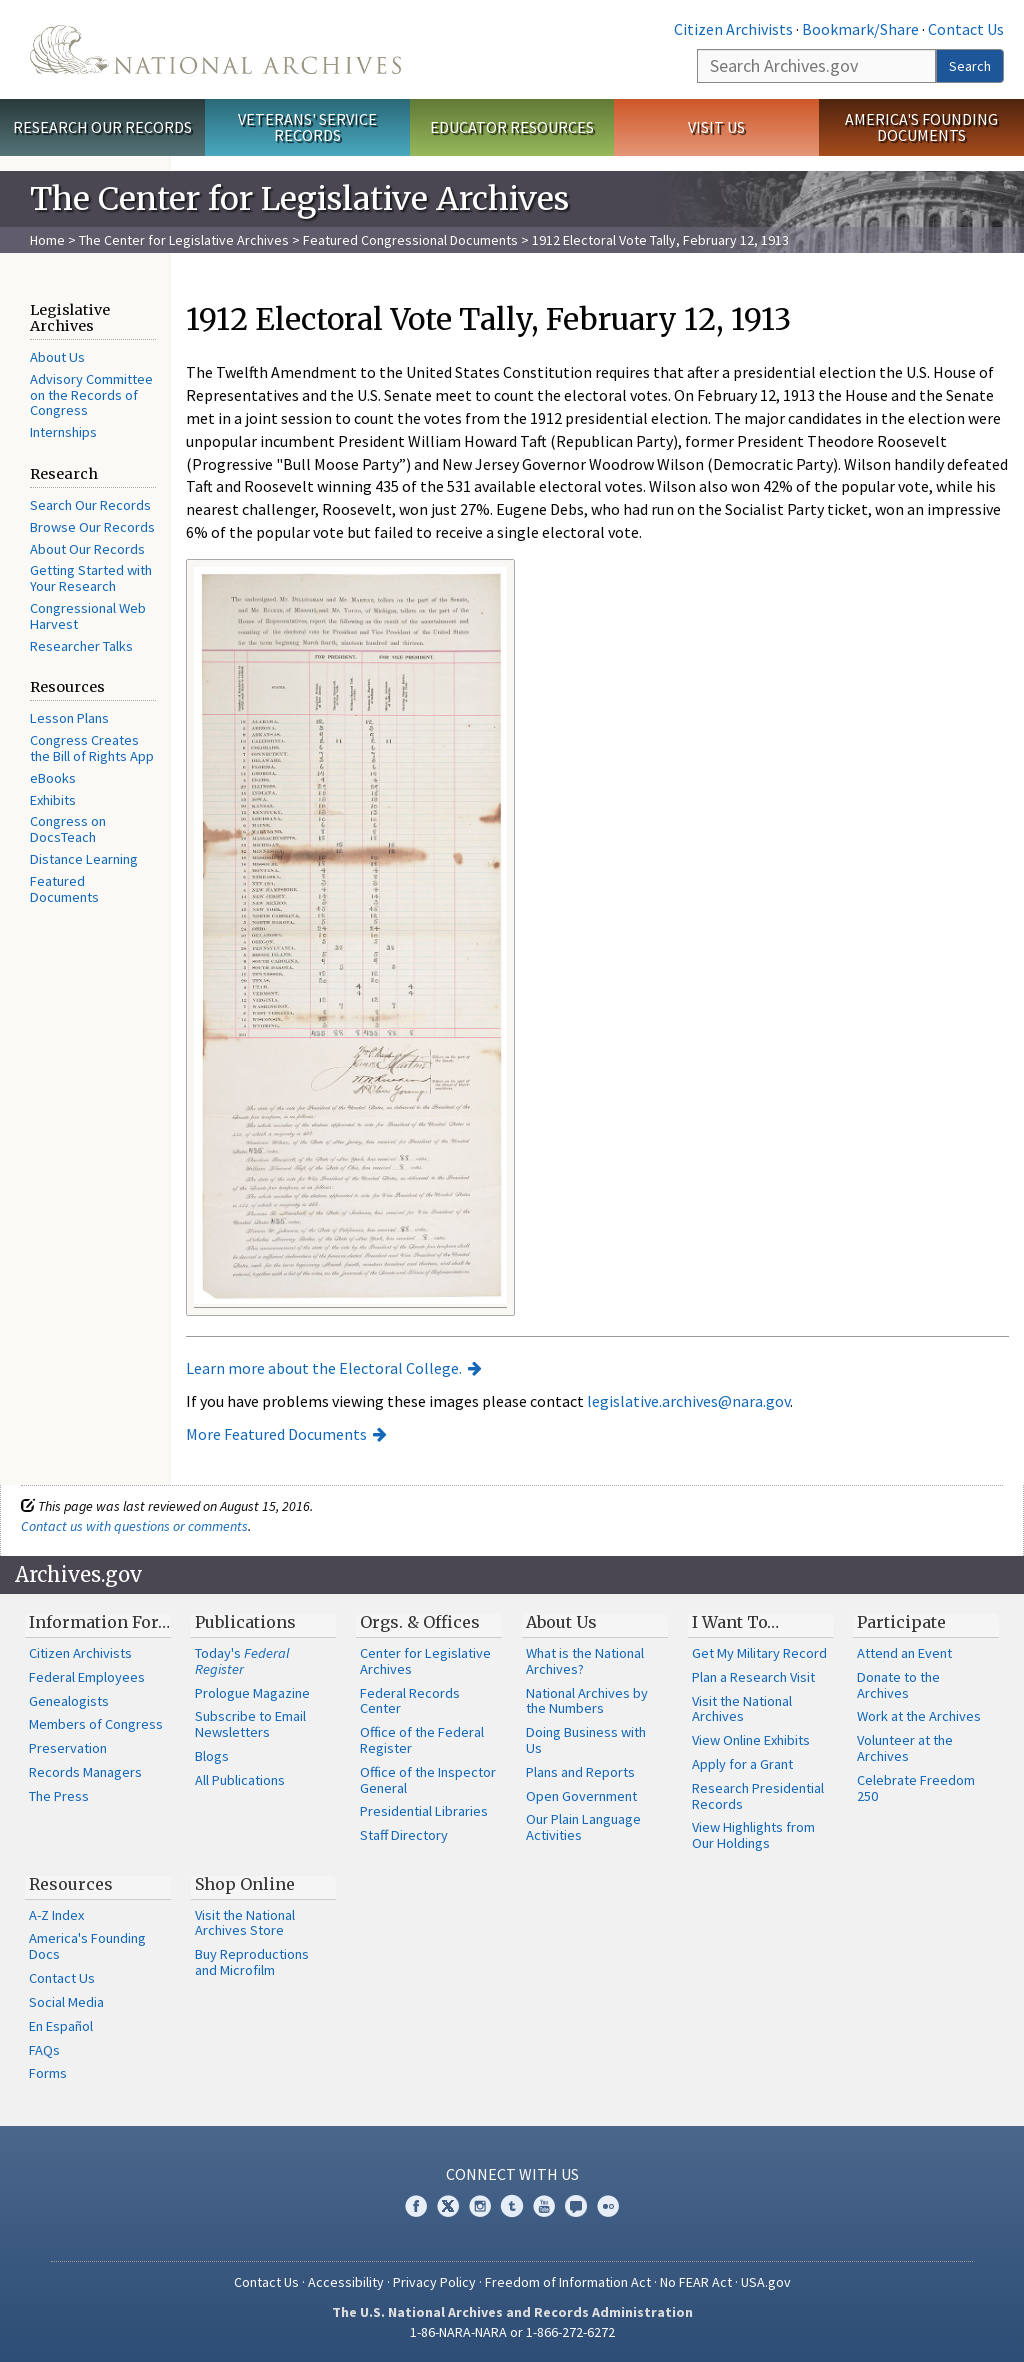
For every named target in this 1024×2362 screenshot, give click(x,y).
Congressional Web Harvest (88, 616)
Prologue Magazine (252, 1693)
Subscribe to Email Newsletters (250, 1724)
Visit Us (716, 127)
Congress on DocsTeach (68, 829)
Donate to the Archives (898, 1685)
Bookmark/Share (860, 29)
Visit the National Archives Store (245, 1923)
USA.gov (766, 2282)
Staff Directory (404, 1835)
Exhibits (53, 800)
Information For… (99, 1622)
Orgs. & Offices (420, 1622)
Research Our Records (102, 127)
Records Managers (85, 1772)
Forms (48, 2073)
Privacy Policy (434, 2282)
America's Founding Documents (921, 127)
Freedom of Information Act (568, 2282)
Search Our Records (90, 505)
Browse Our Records (92, 527)
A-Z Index (56, 1915)
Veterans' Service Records (307, 127)
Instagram (480, 2206)
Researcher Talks (81, 646)
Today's (242, 1661)
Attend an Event (904, 1653)
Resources (71, 1884)
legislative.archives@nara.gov (688, 1401)
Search (970, 66)
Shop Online (245, 1884)
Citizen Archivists (733, 29)
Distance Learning (84, 859)
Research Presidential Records (758, 1796)
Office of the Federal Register (422, 1740)
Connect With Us (512, 2174)
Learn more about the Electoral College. (324, 1368)
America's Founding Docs (87, 1946)
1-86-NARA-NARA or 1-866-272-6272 (512, 2332)
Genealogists (69, 1701)
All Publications (240, 1780)
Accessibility (346, 2282)
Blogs (212, 1756)
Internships (63, 432)
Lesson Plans (69, 718)
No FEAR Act (696, 2282)
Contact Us (966, 29)
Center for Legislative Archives (425, 1661)
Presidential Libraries (424, 1811)
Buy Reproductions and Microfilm (252, 1962)
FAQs (44, 2050)
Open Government (581, 1796)
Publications (245, 1622)
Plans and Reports (580, 1772)
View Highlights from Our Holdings (753, 1835)
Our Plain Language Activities (583, 1827)
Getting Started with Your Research (91, 578)
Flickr (608, 2206)
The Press (59, 1796)
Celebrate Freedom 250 (916, 1788)
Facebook (416, 2206)
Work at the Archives (919, 1716)
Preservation (68, 1748)
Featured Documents (64, 889)
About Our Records (87, 549)
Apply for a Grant (742, 1764)
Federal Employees (87, 1677)
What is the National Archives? (585, 1661)
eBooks (53, 778)
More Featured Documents (276, 1434)
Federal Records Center (410, 1701)
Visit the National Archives (742, 1709)
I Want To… (735, 1622)
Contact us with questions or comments (134, 1526)
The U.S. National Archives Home (215, 49)
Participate (901, 1622)
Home (47, 240)
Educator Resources (512, 127)
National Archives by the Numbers (587, 1701)
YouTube (544, 2206)
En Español (61, 2026)
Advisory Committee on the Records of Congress (91, 395)
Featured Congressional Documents (410, 240)
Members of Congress (96, 1724)
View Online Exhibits (751, 1740)
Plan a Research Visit (753, 1677)
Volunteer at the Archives (905, 1748)
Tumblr (512, 2206)
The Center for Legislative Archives (184, 240)
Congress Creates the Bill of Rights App (92, 748)
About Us (57, 357)
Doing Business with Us (586, 1740)
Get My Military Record (759, 1653)
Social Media (66, 2002)
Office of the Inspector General (428, 1780)
